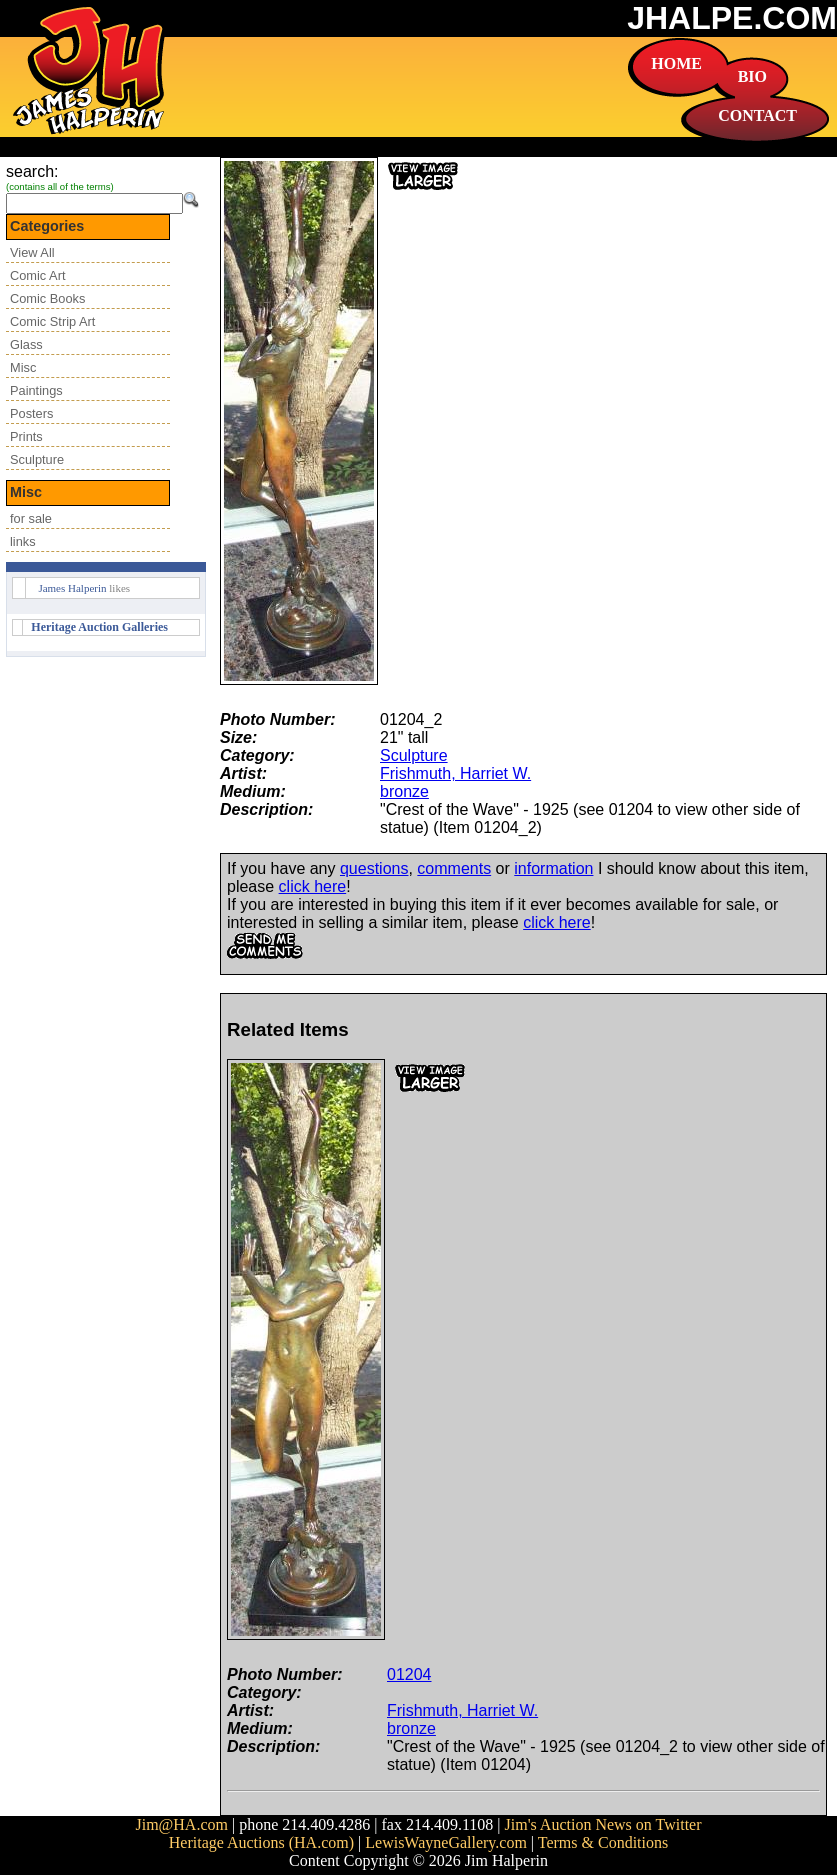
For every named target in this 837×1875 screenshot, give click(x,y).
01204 (409, 1674)
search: (32, 171)
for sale (31, 518)
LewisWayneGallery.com (446, 1842)
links (23, 541)
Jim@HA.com (181, 1824)
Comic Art (37, 275)
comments (454, 868)
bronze (404, 791)
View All (32, 252)
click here (313, 886)
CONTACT (757, 115)
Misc (23, 367)
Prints (26, 436)
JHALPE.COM (732, 18)
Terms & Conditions (603, 1842)
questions (374, 868)
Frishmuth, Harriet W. (455, 773)
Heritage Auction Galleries (99, 627)
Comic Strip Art (52, 321)
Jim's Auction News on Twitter (603, 1824)
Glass (26, 344)
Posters (31, 413)
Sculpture (37, 459)
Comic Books (47, 298)
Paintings (36, 390)
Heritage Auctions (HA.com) (261, 1842)
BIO (752, 76)
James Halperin (72, 588)
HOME (676, 63)
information (553, 868)
